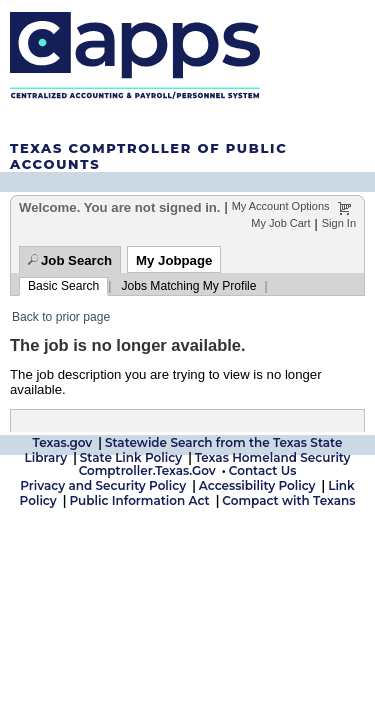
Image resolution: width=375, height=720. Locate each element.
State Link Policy (131, 454)
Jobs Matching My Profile (188, 286)
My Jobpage (174, 260)
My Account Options (281, 206)
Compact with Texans (288, 497)
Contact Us (263, 467)
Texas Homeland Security (273, 454)
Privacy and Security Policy (103, 482)
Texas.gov (63, 439)
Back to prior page (61, 317)
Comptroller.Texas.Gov (147, 467)
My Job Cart (280, 223)
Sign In (339, 223)
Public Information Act (139, 497)
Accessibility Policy (257, 482)
